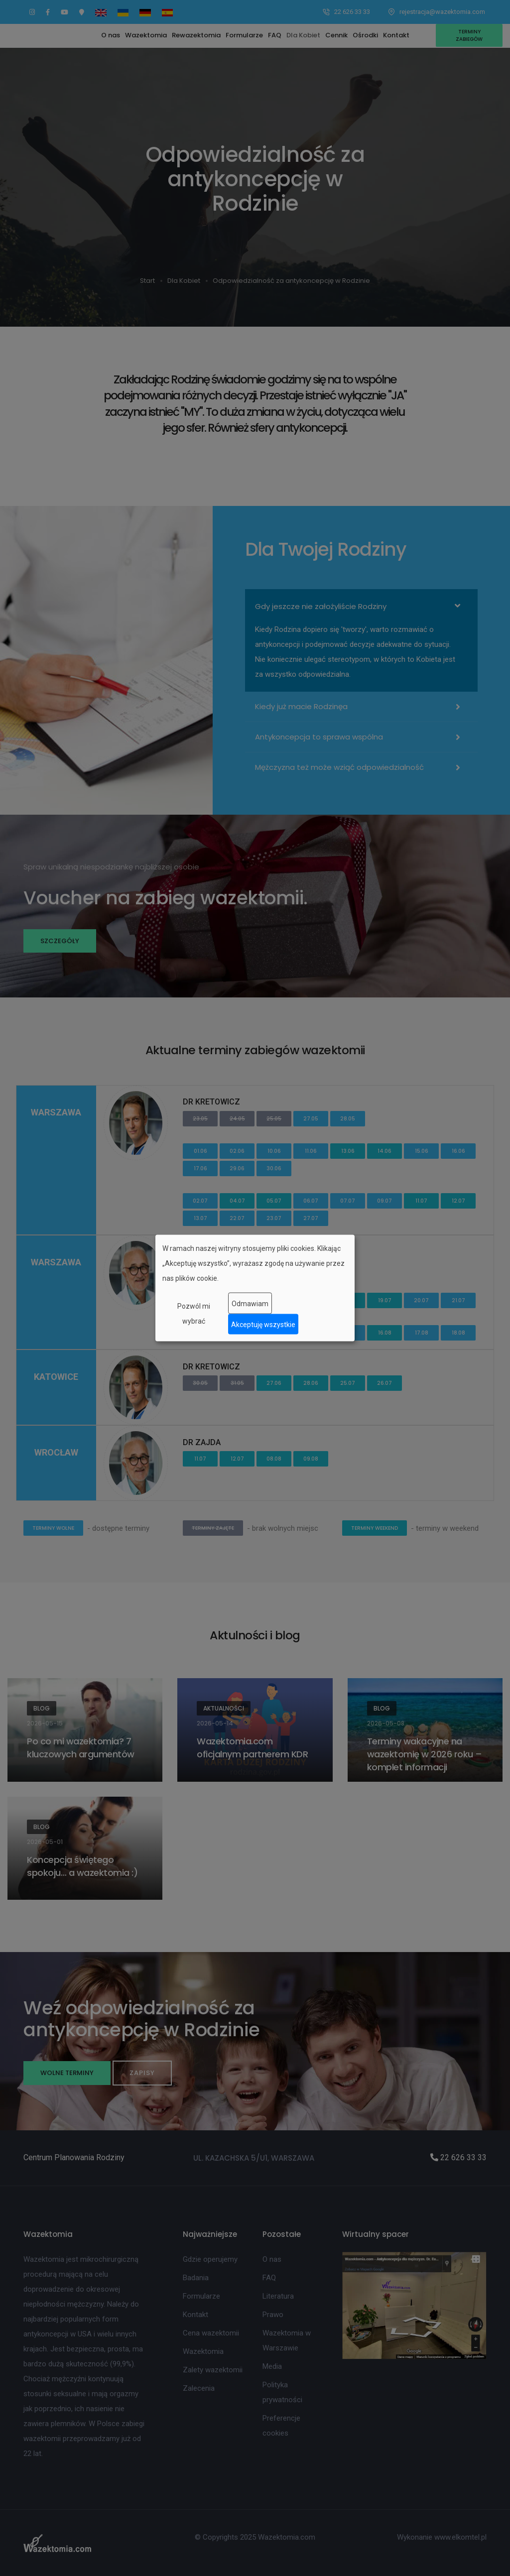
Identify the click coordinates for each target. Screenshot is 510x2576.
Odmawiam (250, 1303)
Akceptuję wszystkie (263, 1324)
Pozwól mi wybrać (193, 1313)
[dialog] (255, 1288)
